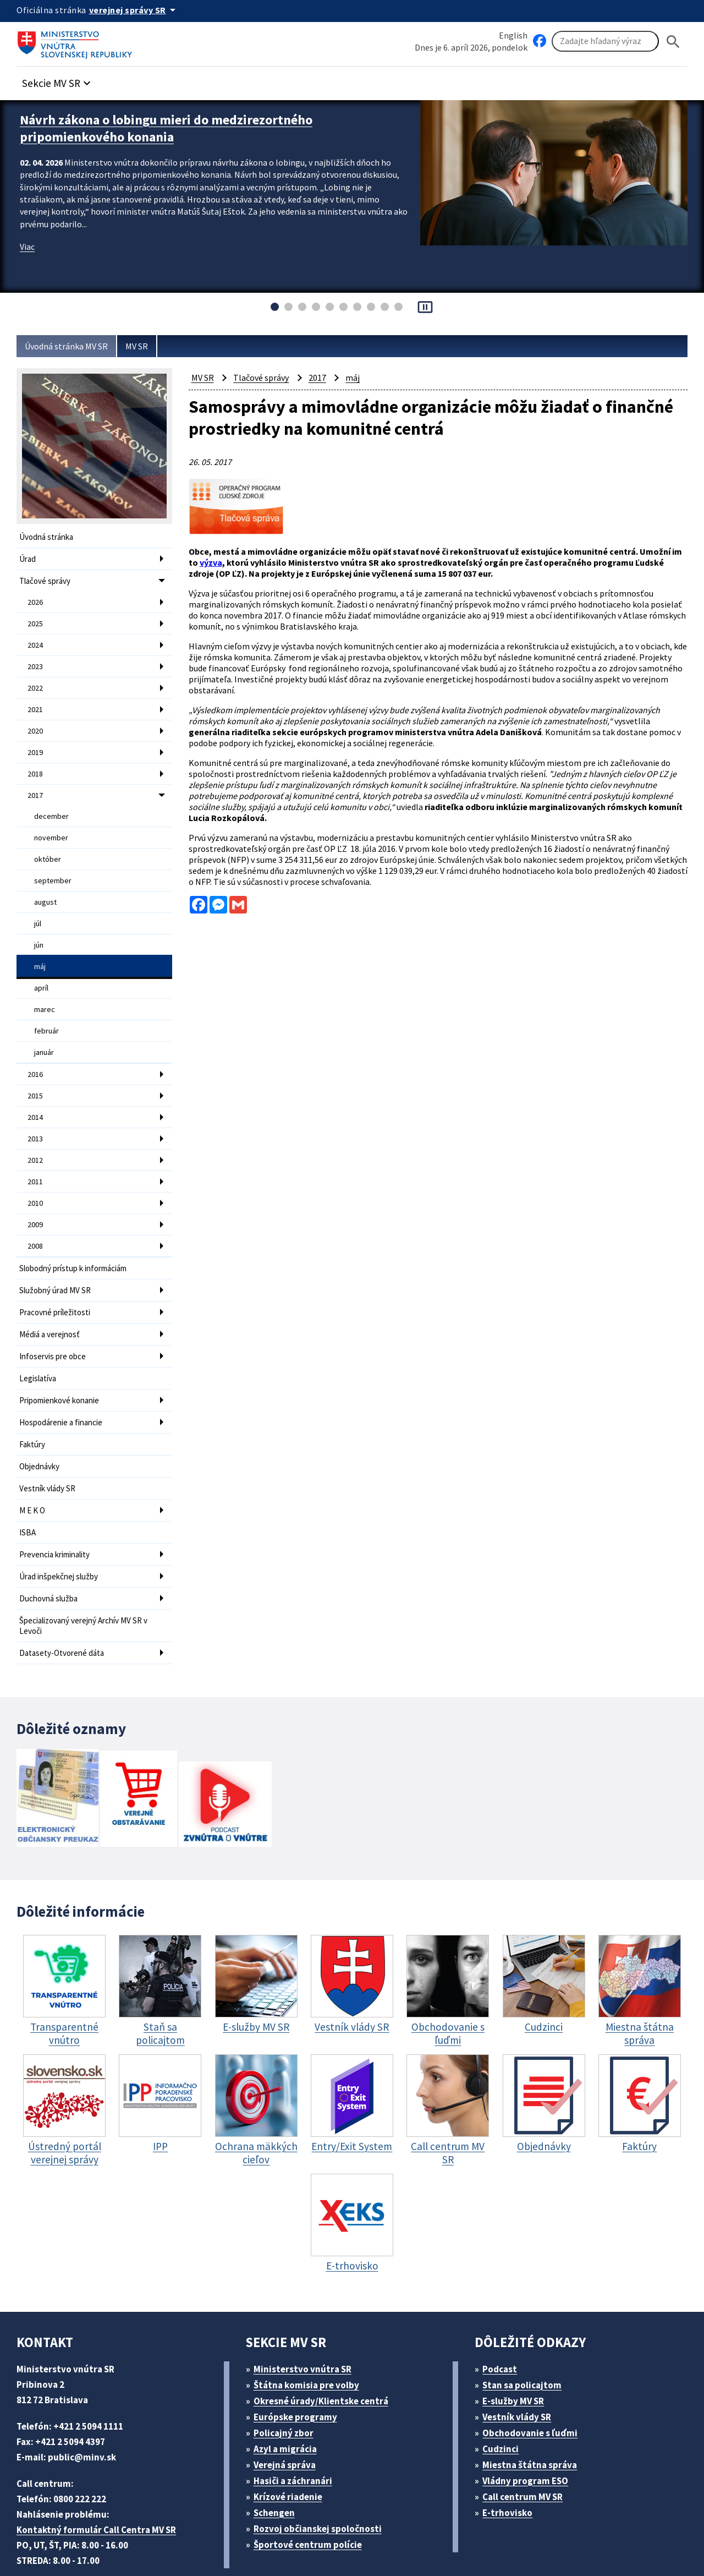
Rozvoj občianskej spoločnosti (323, 2470)
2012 (36, 1128)
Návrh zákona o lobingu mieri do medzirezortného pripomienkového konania (176, 127)
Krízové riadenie (291, 2438)
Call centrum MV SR (529, 2438)
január (45, 1025)
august (45, 883)
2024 (36, 639)
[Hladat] (673, 41)
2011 (36, 1148)
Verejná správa (288, 2407)
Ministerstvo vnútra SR (306, 2311)
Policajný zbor (287, 2375)
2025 (36, 619)
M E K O (35, 1460)
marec (45, 985)
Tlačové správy (47, 578)
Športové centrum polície (311, 2486)
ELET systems (222, 2540)
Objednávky (41, 1419)
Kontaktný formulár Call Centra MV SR (100, 2471)
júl (38, 903)
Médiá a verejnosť (52, 1293)
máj (40, 944)
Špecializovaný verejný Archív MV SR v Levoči (88, 1570)
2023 (36, 659)
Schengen (278, 2454)
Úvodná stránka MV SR (71, 346)
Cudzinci (504, 2391)
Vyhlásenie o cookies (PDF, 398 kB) (510, 2540)
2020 (36, 721)
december (51, 801)
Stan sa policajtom (525, 2327)
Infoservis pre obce (54, 1314)
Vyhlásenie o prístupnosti (370, 2540)
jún (39, 924)
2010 (36, 1168)
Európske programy (299, 2359)
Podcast (503, 2311)
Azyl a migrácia (289, 2391)
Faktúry (33, 1398)
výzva (258, 559)
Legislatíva (39, 1335)
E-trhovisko (510, 2454)
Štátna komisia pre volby (310, 2327)
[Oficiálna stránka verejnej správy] (138, 10)
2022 (36, 680)
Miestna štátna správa (533, 2407)
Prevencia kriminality (57, 1502)
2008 (36, 1209)
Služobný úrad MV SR (60, 1251)
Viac (28, 243)
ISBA (28, 1481)
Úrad (28, 557)
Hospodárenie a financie (63, 1377)
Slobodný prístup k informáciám (77, 1230)
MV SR (148, 346)
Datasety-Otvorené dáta (63, 1595)
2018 (36, 761)
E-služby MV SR (520, 2343)
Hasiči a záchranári (297, 2423)
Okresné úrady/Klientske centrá (325, 2343)
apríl (41, 964)
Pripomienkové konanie (62, 1356)
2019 (36, 741)
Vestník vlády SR (50, 1440)
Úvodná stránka (48, 537)
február (46, 1005)
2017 (36, 782)
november (51, 822)
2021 (36, 700)
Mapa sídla (282, 2540)
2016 (36, 1046)
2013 (36, 1107)
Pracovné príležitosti (56, 1272)
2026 (36, 598)
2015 (36, 1067)
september (52, 862)
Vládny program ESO (531, 2423)
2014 (36, 1087)
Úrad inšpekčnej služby (61, 1523)
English (513, 35)
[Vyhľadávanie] (605, 41)
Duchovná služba (50, 1544)
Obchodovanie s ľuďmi (535, 2375)
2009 (36, 1189)
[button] (62, 80)
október (47, 842)
